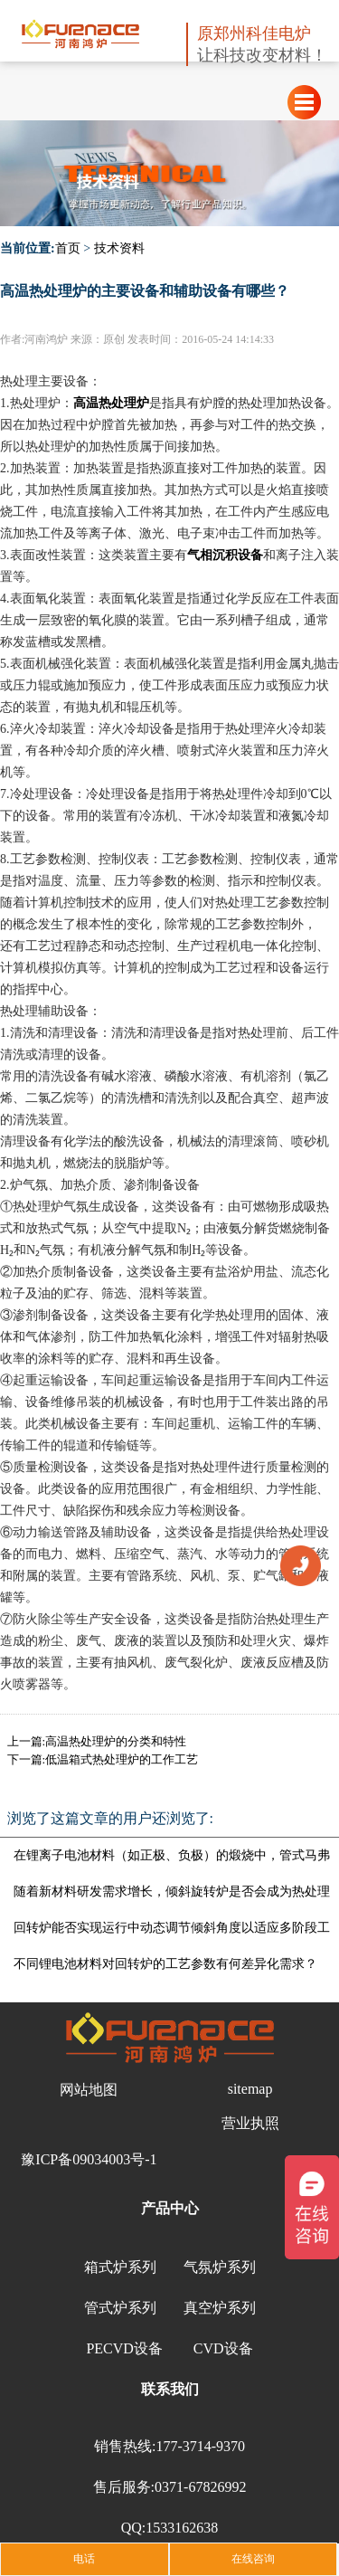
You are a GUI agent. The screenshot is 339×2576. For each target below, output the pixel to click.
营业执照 (250, 2123)
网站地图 (89, 2089)
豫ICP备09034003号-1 (88, 2159)
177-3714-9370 (200, 2446)
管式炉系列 (120, 2307)
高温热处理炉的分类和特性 (115, 1741)
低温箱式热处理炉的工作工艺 (121, 1759)
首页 (67, 248)
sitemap (250, 2088)
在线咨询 (253, 2558)
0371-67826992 (200, 2487)
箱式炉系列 (120, 2267)
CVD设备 (223, 2348)
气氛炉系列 (220, 2267)
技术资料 (119, 248)
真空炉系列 (220, 2307)
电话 (84, 2558)
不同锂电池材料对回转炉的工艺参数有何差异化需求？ (165, 1964)
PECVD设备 (124, 2348)
